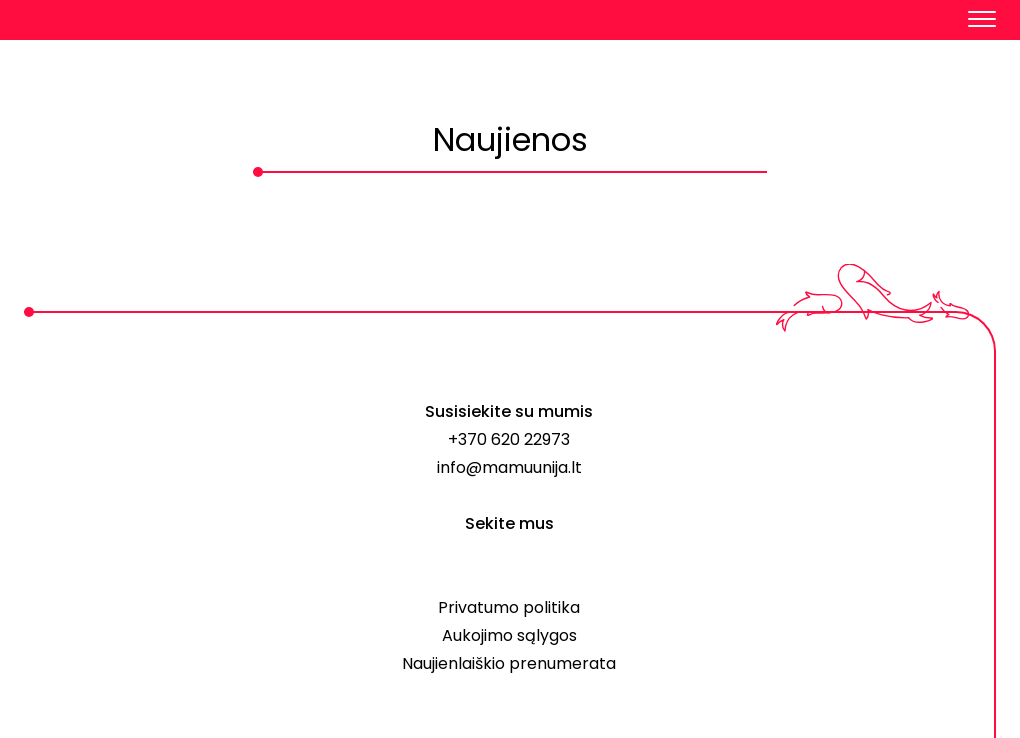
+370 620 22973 (509, 439)
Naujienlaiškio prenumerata (509, 663)
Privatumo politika (509, 607)
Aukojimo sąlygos (509, 635)
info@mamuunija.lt (509, 467)
